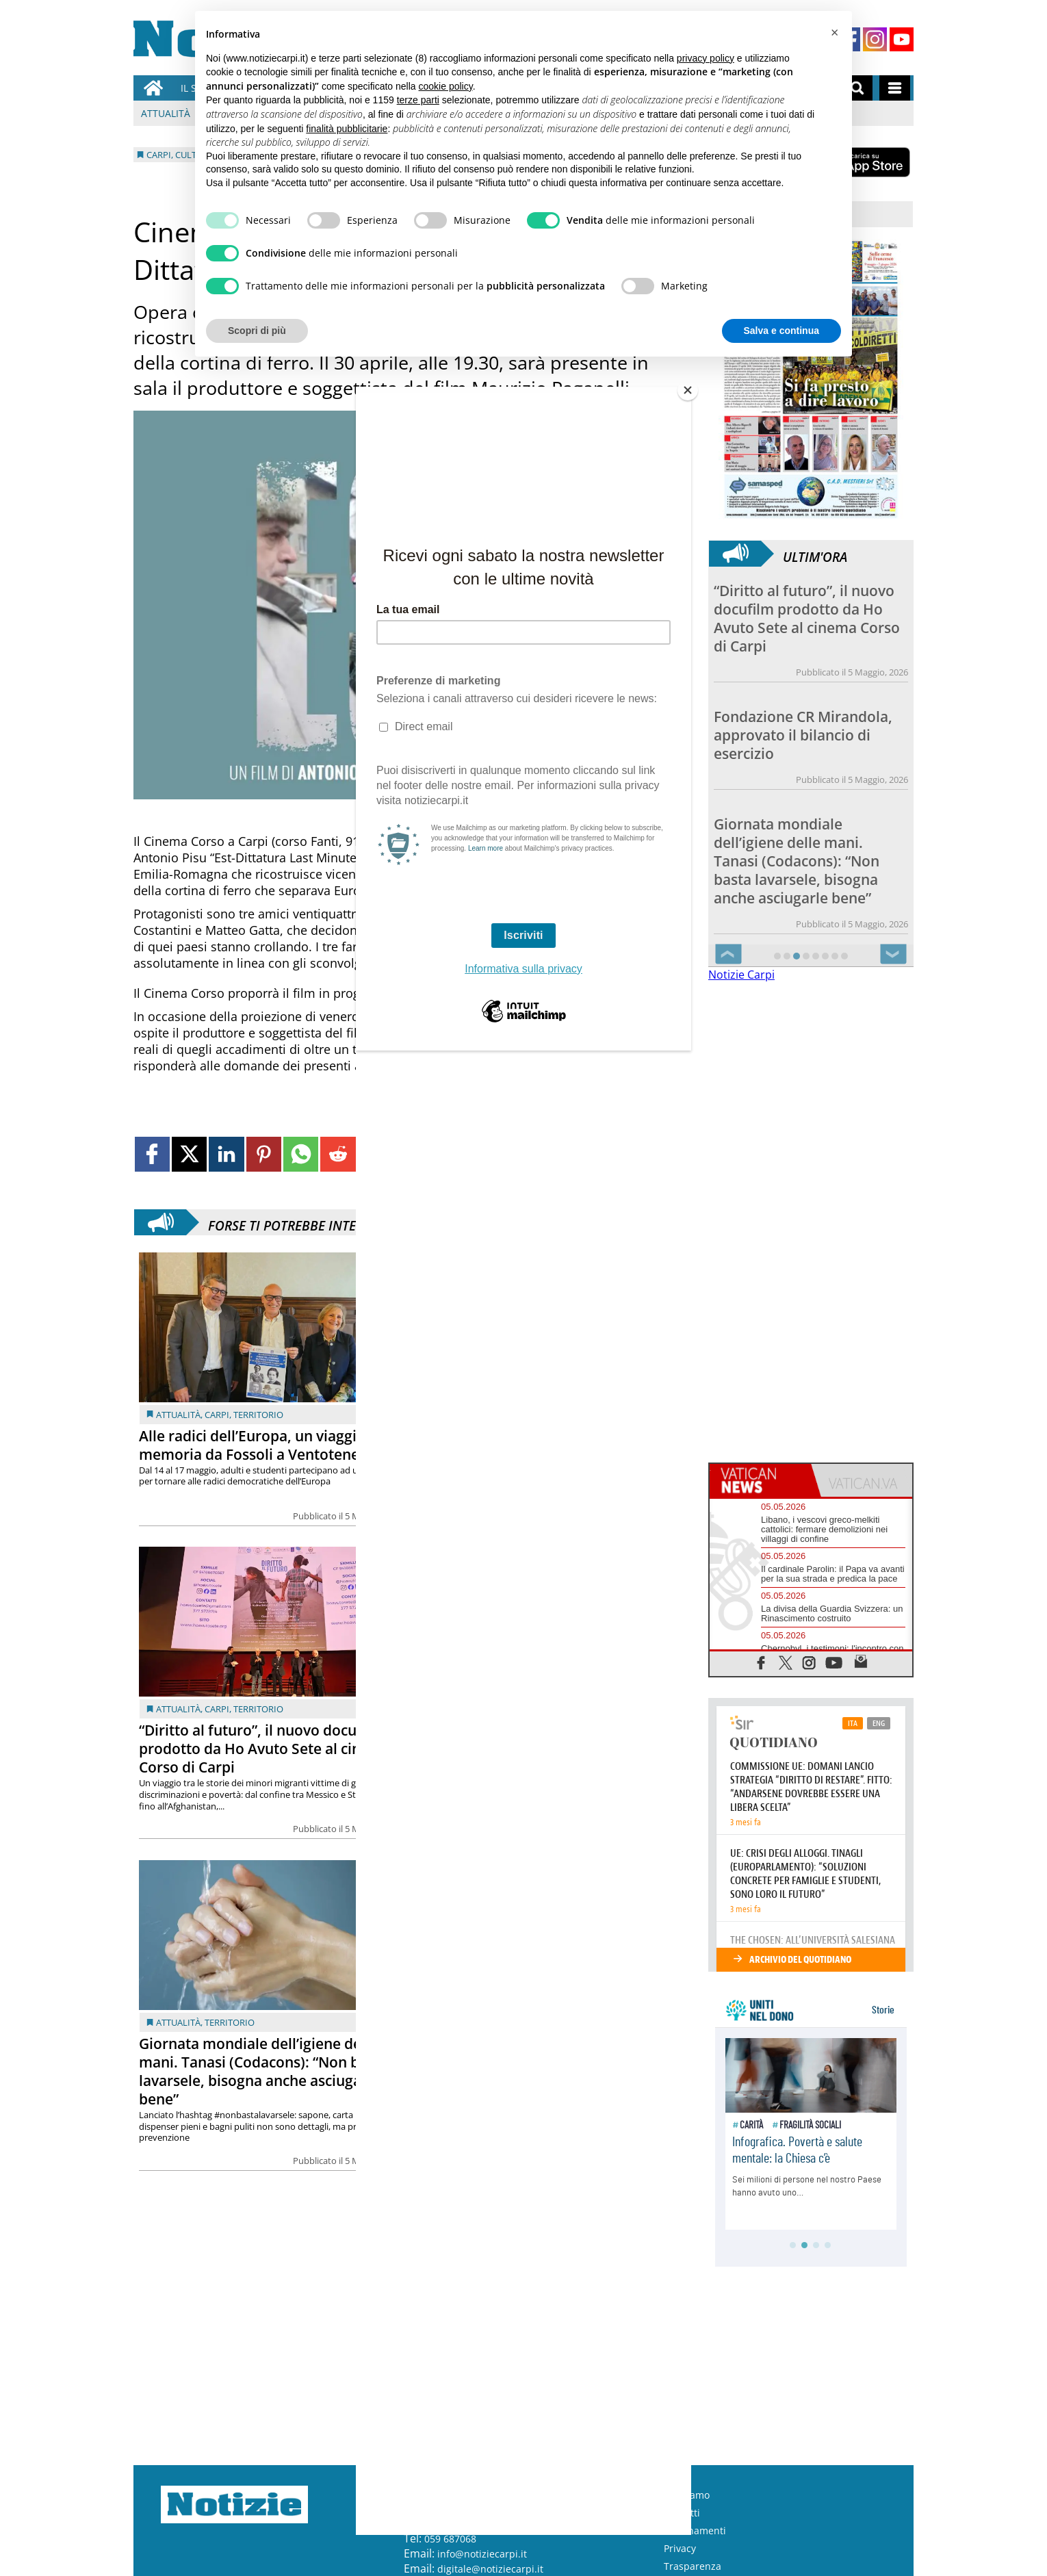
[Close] (687, 390)
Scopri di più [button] (257, 330)
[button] (834, 33)
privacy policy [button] (705, 58)
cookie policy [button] (446, 86)
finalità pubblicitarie (346, 128)
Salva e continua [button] (781, 330)
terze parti (418, 99)
